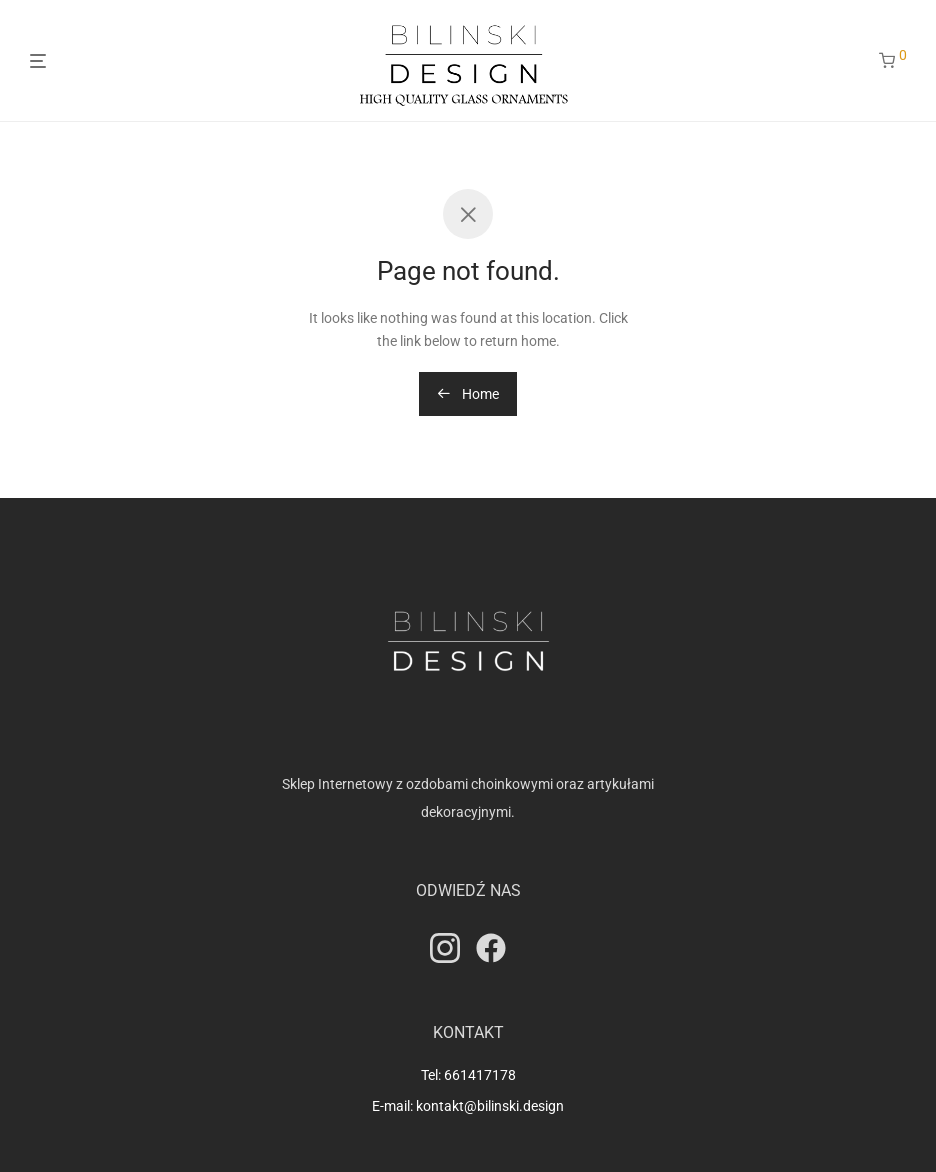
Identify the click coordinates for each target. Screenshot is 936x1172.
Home (468, 394)
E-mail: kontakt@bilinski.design (468, 1106)
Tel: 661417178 (468, 1075)
